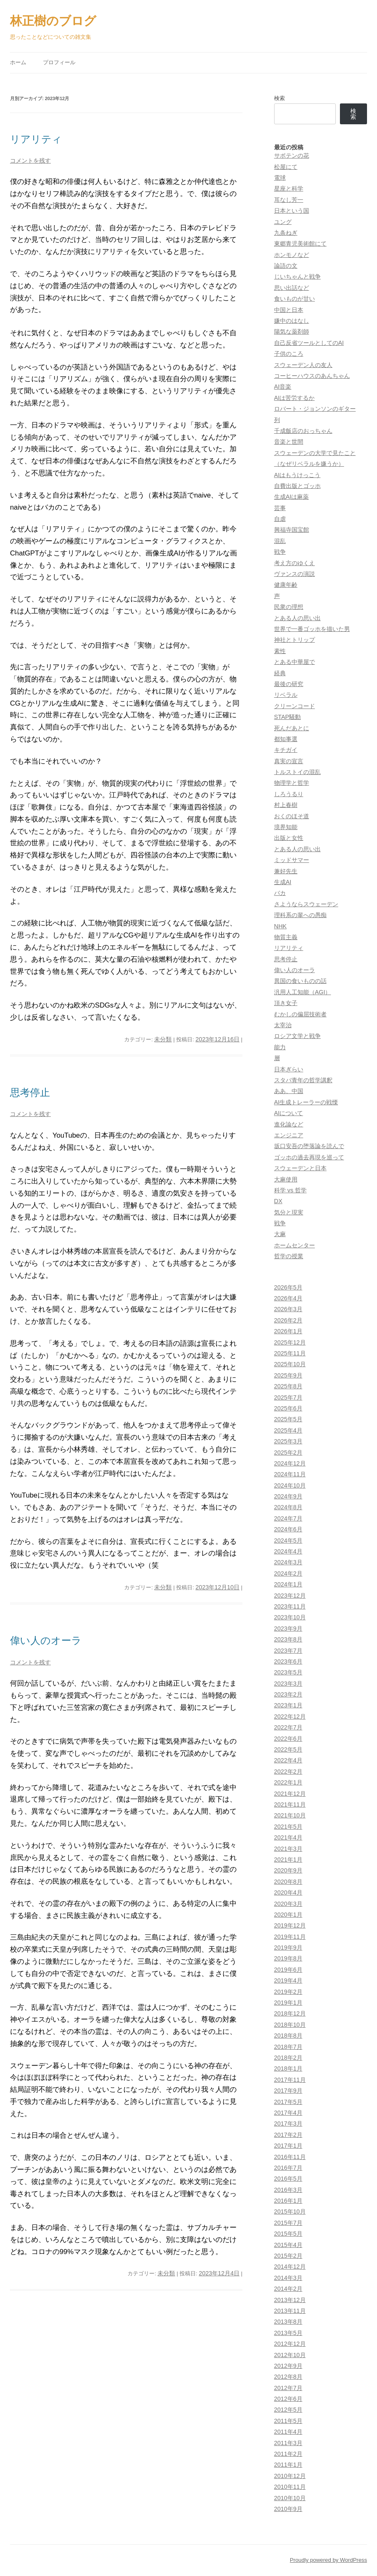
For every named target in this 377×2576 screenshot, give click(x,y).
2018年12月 (290, 2013)
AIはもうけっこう (297, 475)
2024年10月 (290, 1485)
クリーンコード (294, 706)
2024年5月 (288, 1540)
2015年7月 (288, 2222)
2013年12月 (290, 2300)
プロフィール (59, 62)
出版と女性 (288, 837)
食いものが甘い (294, 298)
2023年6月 (288, 1661)
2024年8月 (288, 1507)
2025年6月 (288, 1408)
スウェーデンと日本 (300, 1168)
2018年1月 (288, 2068)
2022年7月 (288, 1727)
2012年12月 (290, 2343)
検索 (279, 98)
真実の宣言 (288, 761)
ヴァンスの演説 (294, 573)
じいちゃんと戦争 (297, 276)
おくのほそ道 (291, 816)
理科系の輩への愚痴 (300, 915)
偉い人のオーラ (46, 1640)
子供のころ (288, 353)
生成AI (283, 882)
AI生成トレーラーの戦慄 (306, 1102)
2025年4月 (288, 1430)
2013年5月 (288, 2333)
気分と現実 (288, 1212)
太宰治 (283, 1025)
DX (278, 1201)
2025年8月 (288, 1386)
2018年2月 (288, 2057)
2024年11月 (290, 1474)
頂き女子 (285, 1003)
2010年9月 (288, 2509)
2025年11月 (290, 1353)
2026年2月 (288, 1320)
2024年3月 (288, 1562)
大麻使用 (285, 1179)
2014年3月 (288, 2277)
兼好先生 (285, 871)
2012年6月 (288, 2398)
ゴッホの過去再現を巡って (309, 1157)
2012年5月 (288, 2409)
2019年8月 (288, 1958)
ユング (283, 222)
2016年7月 (288, 2167)
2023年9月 (288, 1628)
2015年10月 (290, 2211)
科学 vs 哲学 (290, 1190)
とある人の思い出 (297, 618)
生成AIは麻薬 (291, 496)
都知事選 (285, 739)
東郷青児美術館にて (300, 243)
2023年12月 (290, 1595)
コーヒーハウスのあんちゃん (312, 375)
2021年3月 (288, 1848)
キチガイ (285, 749)
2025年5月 (288, 1419)
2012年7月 (288, 2388)
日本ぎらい (288, 1069)
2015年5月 (288, 2233)
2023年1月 (288, 1705)
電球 (280, 177)
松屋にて (285, 166)
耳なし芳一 (288, 199)
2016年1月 (288, 2200)
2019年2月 (288, 1991)
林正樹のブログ (53, 21)
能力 (280, 1047)
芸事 (280, 508)
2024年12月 (290, 1463)
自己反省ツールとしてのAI (309, 342)
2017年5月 (288, 2101)
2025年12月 (290, 1342)
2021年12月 (290, 1793)
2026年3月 (288, 1309)
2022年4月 (288, 1760)
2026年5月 (288, 1287)
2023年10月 (290, 1617)
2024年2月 (288, 1573)
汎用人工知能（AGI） (302, 992)
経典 (280, 673)
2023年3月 (288, 1683)
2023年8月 (288, 1639)
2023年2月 (288, 1694)
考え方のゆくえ (294, 563)
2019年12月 (290, 1925)
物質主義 (285, 937)
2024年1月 (288, 1584)
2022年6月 (288, 1738)
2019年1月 (288, 2002)
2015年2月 (288, 2255)
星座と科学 (288, 188)
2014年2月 (288, 2288)
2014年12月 (290, 2266)
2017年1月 (288, 2145)
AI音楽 (283, 386)
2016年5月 (288, 2178)
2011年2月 (288, 2453)
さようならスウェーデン (306, 904)
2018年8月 (288, 2035)
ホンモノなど (291, 254)
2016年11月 (290, 2157)
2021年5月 (288, 1826)
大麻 (280, 1234)
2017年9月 (288, 2090)
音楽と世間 (288, 441)
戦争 (280, 551)
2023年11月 (290, 1606)
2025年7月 (288, 1397)
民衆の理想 (288, 606)
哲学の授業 (288, 1256)
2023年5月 (288, 1672)
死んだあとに (291, 728)
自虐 (280, 518)
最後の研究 (288, 684)
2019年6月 (288, 1969)
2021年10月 (290, 1815)
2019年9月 (288, 1947)
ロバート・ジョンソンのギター (315, 408)
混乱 (280, 541)
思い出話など (291, 287)
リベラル (285, 694)
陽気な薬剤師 (291, 331)
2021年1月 (288, 1859)
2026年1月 (288, 1331)
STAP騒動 (287, 717)
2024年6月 (288, 1529)
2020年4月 (288, 1892)
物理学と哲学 (291, 782)
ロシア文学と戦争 (297, 1036)
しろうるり (288, 794)
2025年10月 (290, 1364)
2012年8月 (288, 2376)
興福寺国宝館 (291, 529)
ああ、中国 (288, 1091)
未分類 (163, 1039)
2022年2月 (288, 1771)
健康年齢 (285, 584)
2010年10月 (290, 2498)
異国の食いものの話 (300, 981)
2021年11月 (290, 1804)
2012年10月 (290, 2355)
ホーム (18, 62)
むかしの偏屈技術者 (300, 1014)
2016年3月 (288, 2189)
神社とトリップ (294, 639)
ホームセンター (294, 1245)
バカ (280, 893)
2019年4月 (288, 1980)
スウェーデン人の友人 (303, 365)
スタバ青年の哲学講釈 (303, 1080)
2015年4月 (288, 2245)
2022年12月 (290, 1716)
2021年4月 (288, 1837)
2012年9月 (288, 2365)
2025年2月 (288, 1452)
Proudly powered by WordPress (328, 2560)
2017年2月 (288, 2134)
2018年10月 (290, 2024)
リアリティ (36, 139)
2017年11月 (290, 2079)
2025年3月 (288, 1441)
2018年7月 (288, 2046)
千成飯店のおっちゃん (303, 430)
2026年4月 (288, 1298)
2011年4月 (288, 2431)
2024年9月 (288, 1496)
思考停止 (30, 1092)
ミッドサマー (291, 860)
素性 (280, 651)
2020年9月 (288, 1870)
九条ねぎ (285, 232)
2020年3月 (288, 1903)
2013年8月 (288, 2321)
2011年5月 (288, 2421)
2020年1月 (288, 1914)
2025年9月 (288, 1375)
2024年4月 (288, 1551)
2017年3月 (288, 2123)
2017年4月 (288, 2112)
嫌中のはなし (291, 320)
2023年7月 (288, 1650)
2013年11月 (290, 2310)
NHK (280, 926)
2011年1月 (288, 2464)
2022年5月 (288, 1749)
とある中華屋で (294, 661)
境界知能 (285, 827)
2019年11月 (290, 1936)
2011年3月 (288, 2443)
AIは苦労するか (294, 398)
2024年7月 (288, 1518)
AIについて (288, 1113)
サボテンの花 (291, 155)
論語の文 (285, 265)
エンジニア (288, 1135)
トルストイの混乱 (297, 772)
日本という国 (291, 210)
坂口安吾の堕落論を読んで (309, 1146)
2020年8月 (288, 1881)
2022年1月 (288, 1782)
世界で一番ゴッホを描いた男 (312, 629)
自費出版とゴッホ (297, 486)
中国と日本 (288, 310)
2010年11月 (290, 2486)
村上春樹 (285, 805)
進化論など (288, 1124)
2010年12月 (290, 2476)
